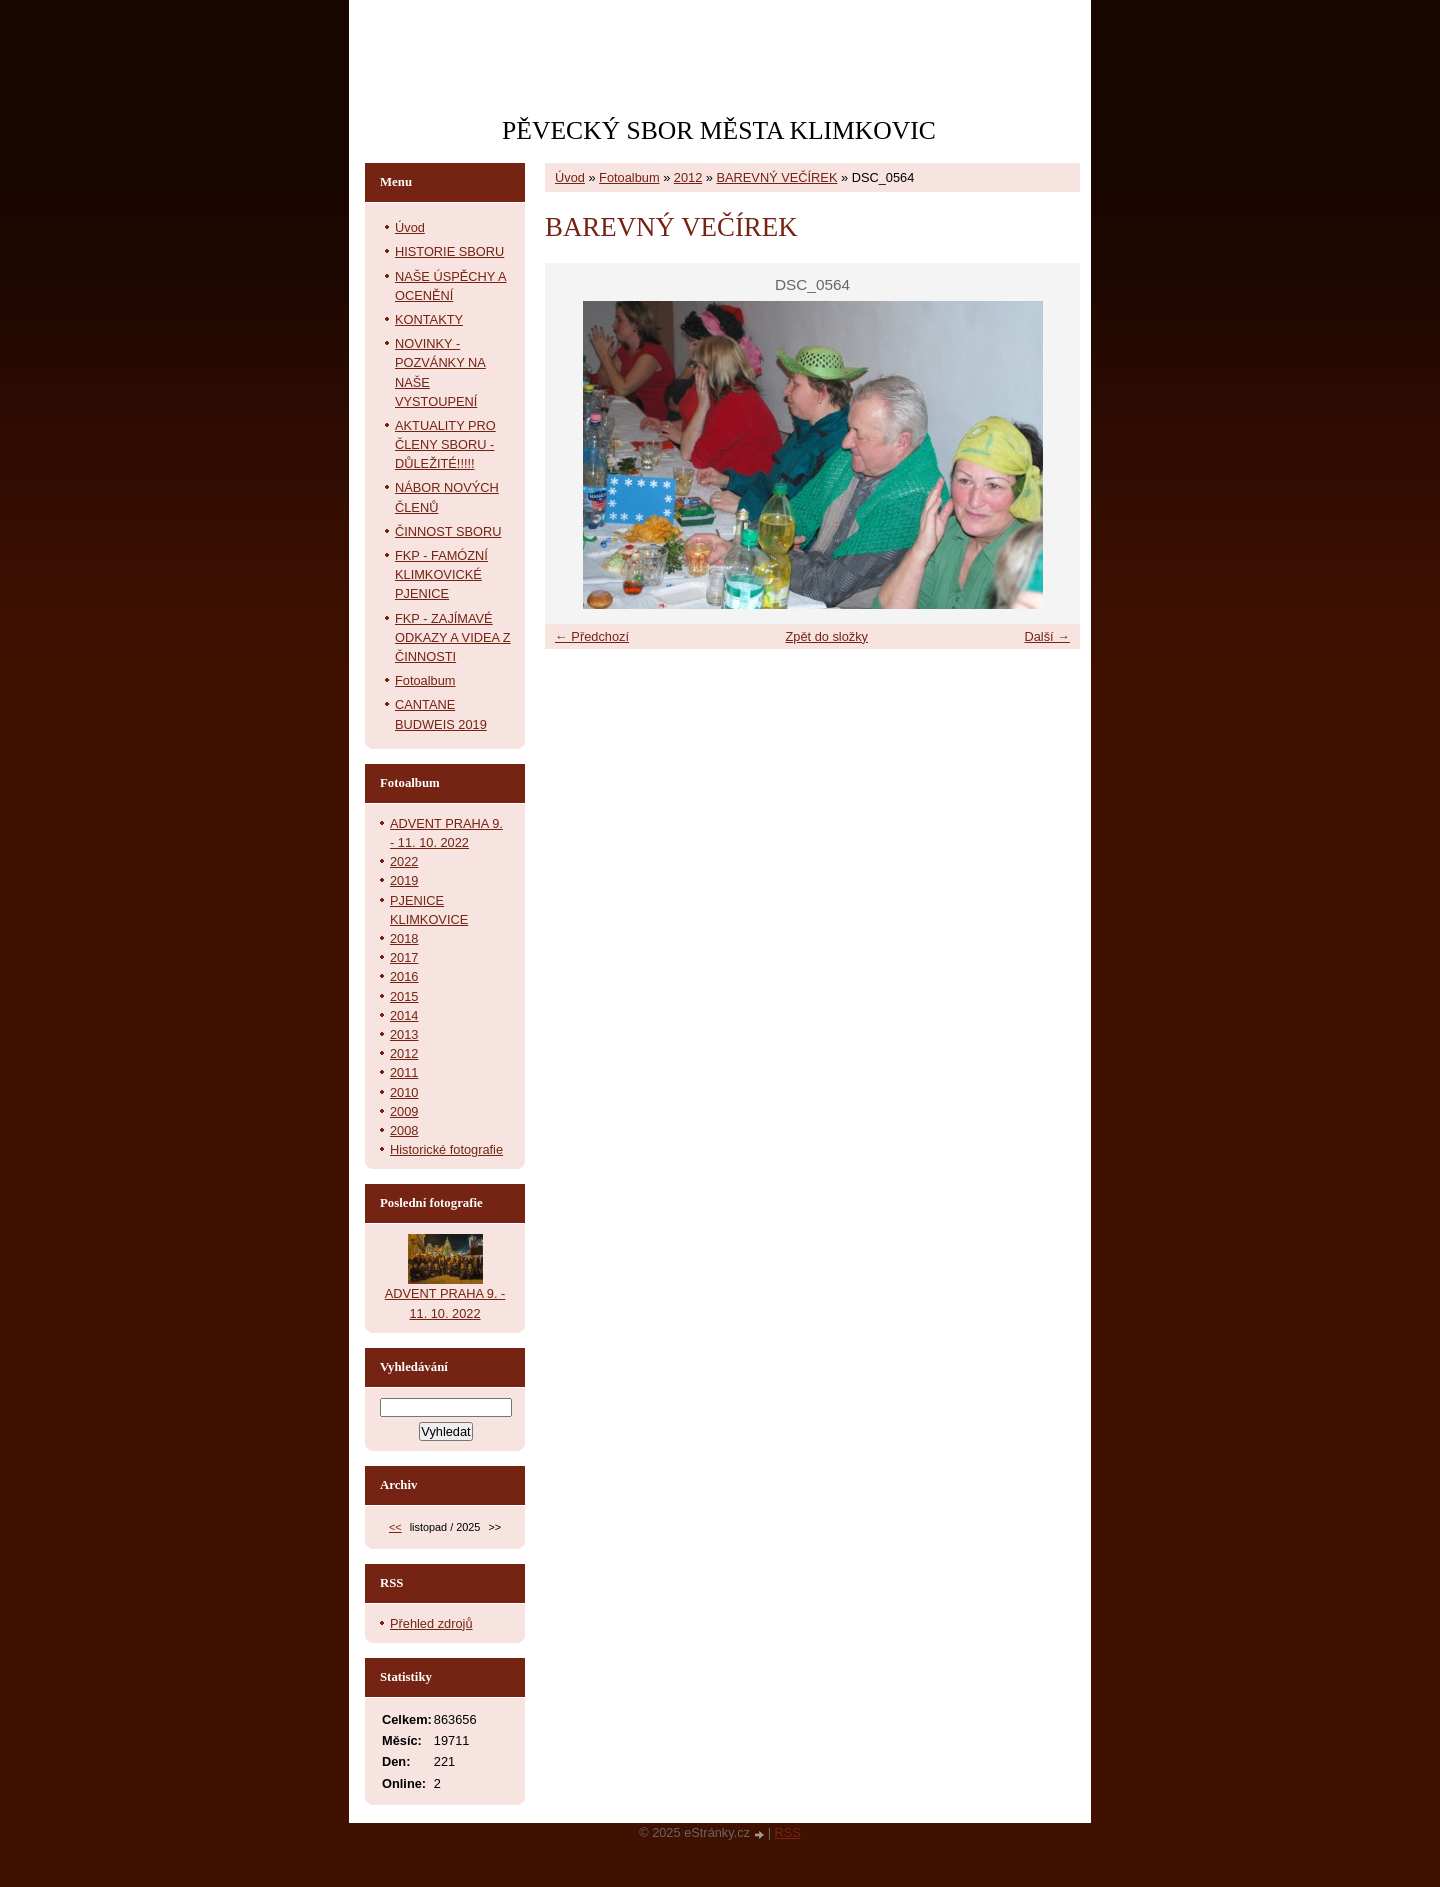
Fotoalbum (629, 177)
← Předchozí (592, 636)
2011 (404, 1072)
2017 (404, 957)
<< (395, 1527)
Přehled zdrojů (431, 1623)
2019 (404, 880)
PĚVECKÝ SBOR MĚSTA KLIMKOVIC (719, 130)
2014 (404, 1015)
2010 (404, 1092)
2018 (404, 938)
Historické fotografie (446, 1149)
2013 (404, 1034)
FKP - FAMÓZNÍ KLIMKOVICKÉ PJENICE (441, 574)
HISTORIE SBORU (449, 251)
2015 (404, 996)
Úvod (570, 177)
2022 (404, 861)
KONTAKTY (429, 319)
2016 (404, 976)
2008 (404, 1130)
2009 (404, 1111)
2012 (688, 177)
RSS (788, 1832)
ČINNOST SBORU (448, 531)
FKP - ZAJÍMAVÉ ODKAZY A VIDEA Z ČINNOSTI (453, 637)
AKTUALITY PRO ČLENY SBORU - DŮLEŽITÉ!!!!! (445, 444)
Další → (1047, 636)
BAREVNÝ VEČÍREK (777, 177)
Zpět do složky (826, 636)
